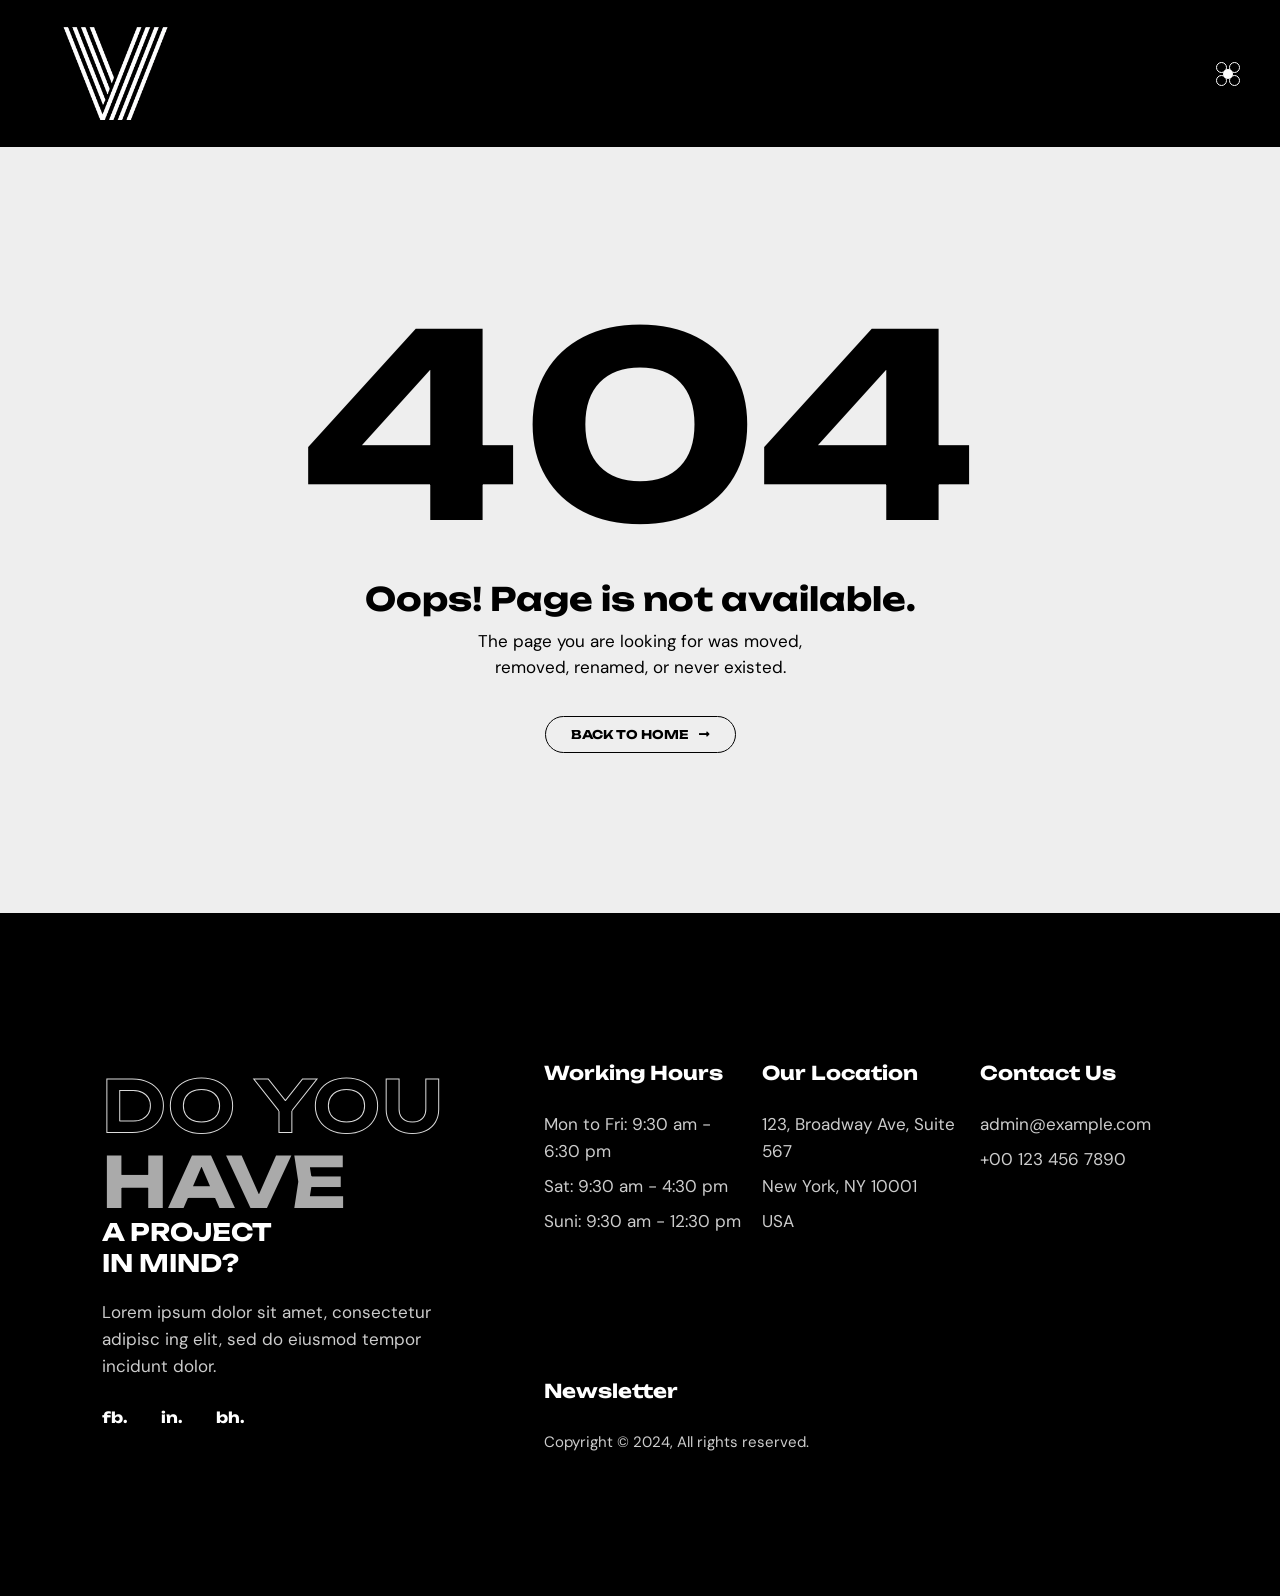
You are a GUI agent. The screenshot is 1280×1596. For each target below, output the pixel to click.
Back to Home (640, 734)
